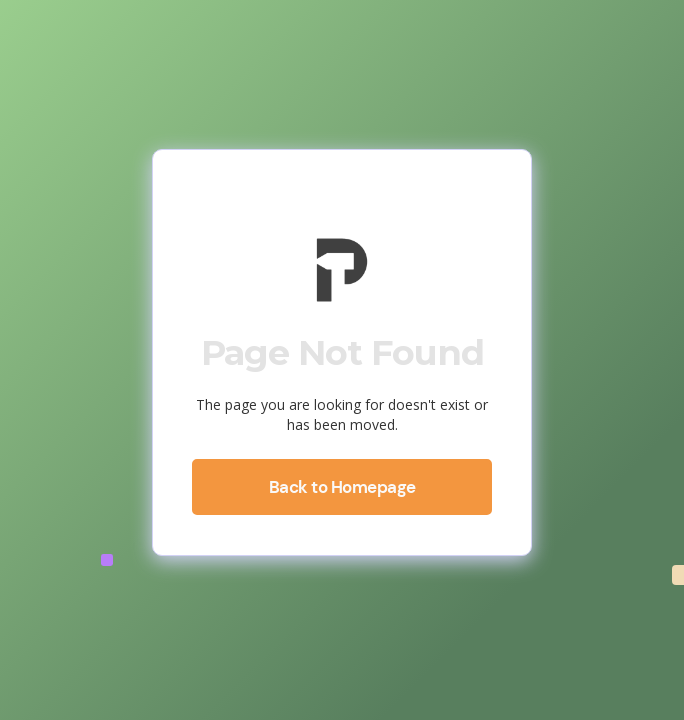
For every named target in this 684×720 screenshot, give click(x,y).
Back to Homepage (342, 487)
